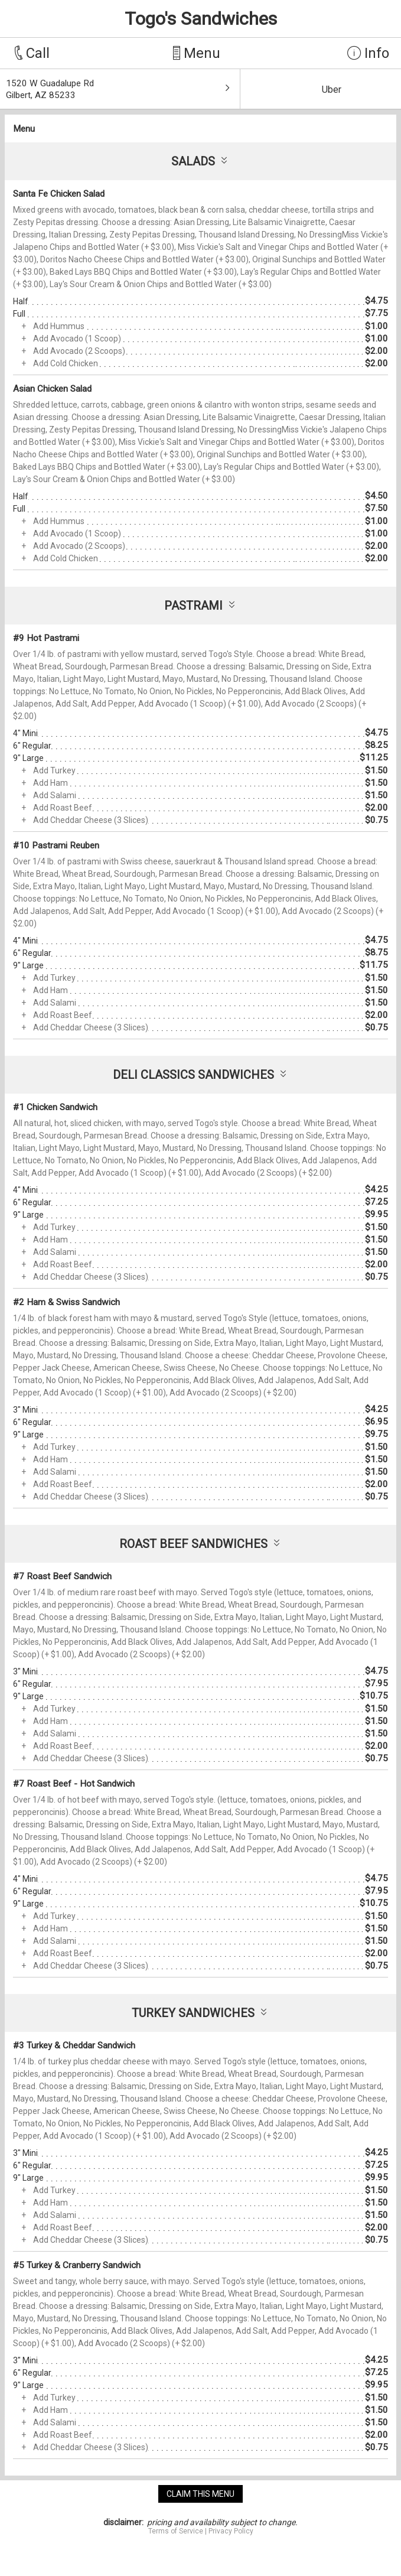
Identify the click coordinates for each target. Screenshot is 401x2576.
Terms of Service (175, 2531)
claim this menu (200, 2494)
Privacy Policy (230, 2531)
